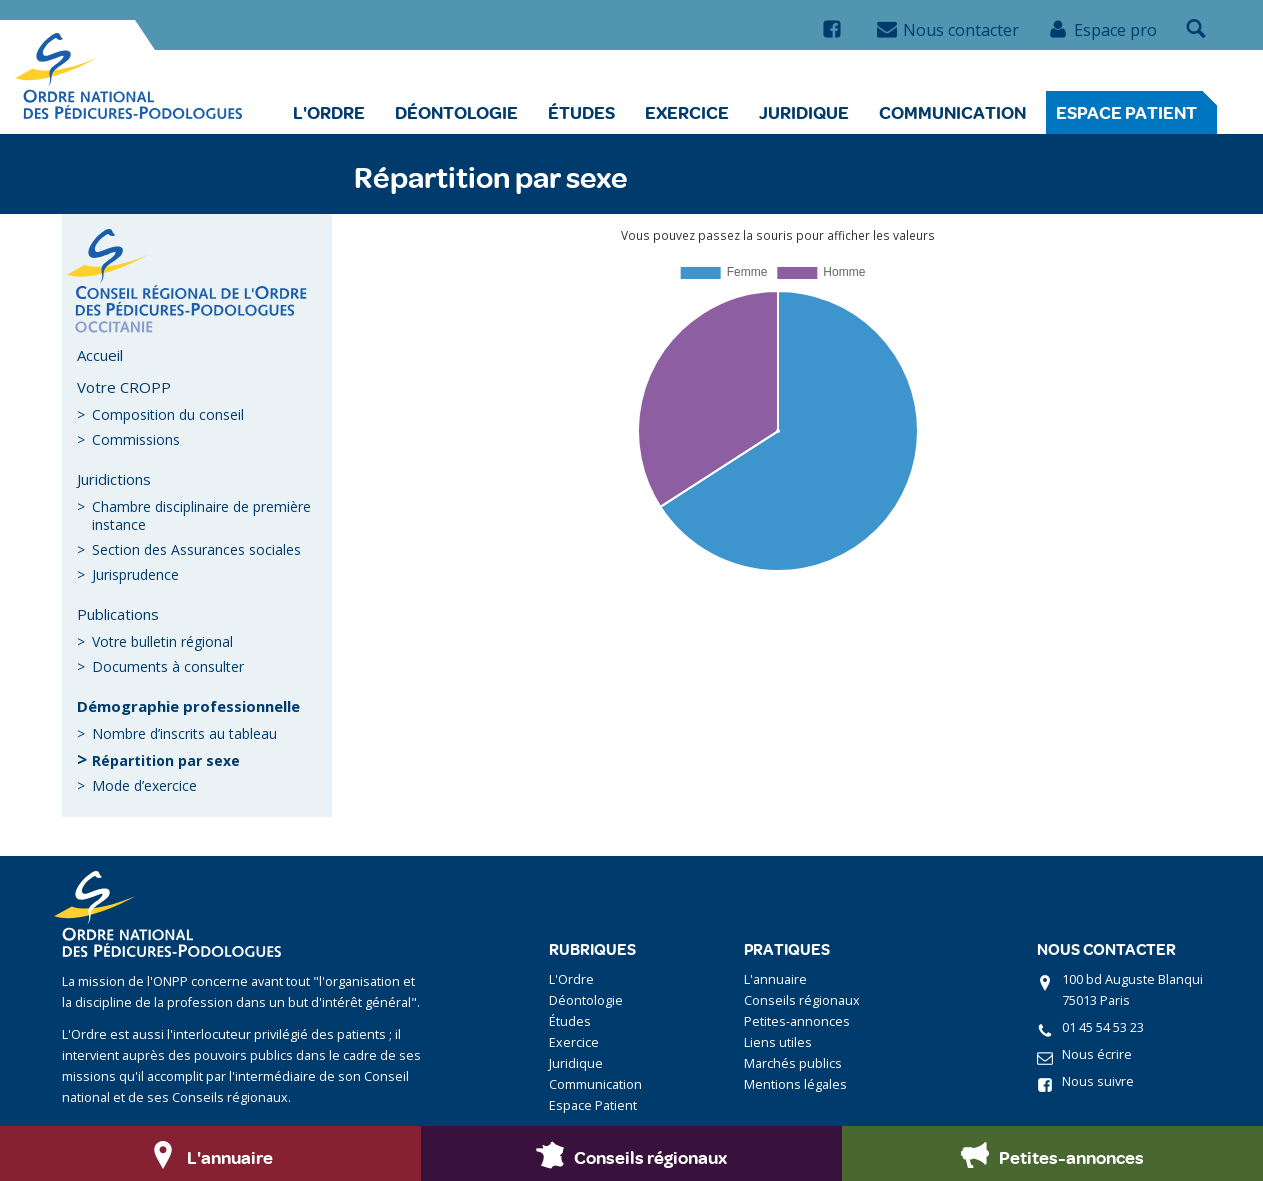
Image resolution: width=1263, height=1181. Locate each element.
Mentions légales (795, 1084)
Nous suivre (1098, 1081)
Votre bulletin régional (162, 641)
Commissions (136, 439)
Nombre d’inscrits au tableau (184, 733)
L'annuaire (775, 979)
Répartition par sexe (166, 760)
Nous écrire (1097, 1054)
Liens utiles (778, 1042)
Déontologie (456, 112)
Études (581, 112)
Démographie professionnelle (188, 706)
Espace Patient (1126, 112)
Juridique (804, 112)
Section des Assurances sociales (196, 549)
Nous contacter (948, 30)
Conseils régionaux (802, 1000)
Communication (952, 112)
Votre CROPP (124, 387)
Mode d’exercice (144, 785)
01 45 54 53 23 (1103, 1027)
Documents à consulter (168, 666)
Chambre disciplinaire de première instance (201, 515)
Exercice (687, 112)
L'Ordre (329, 112)
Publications (118, 614)
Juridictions (114, 479)
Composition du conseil (168, 414)
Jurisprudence (135, 574)
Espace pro (1102, 30)
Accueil (100, 355)
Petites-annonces (797, 1021)
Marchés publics (793, 1063)
